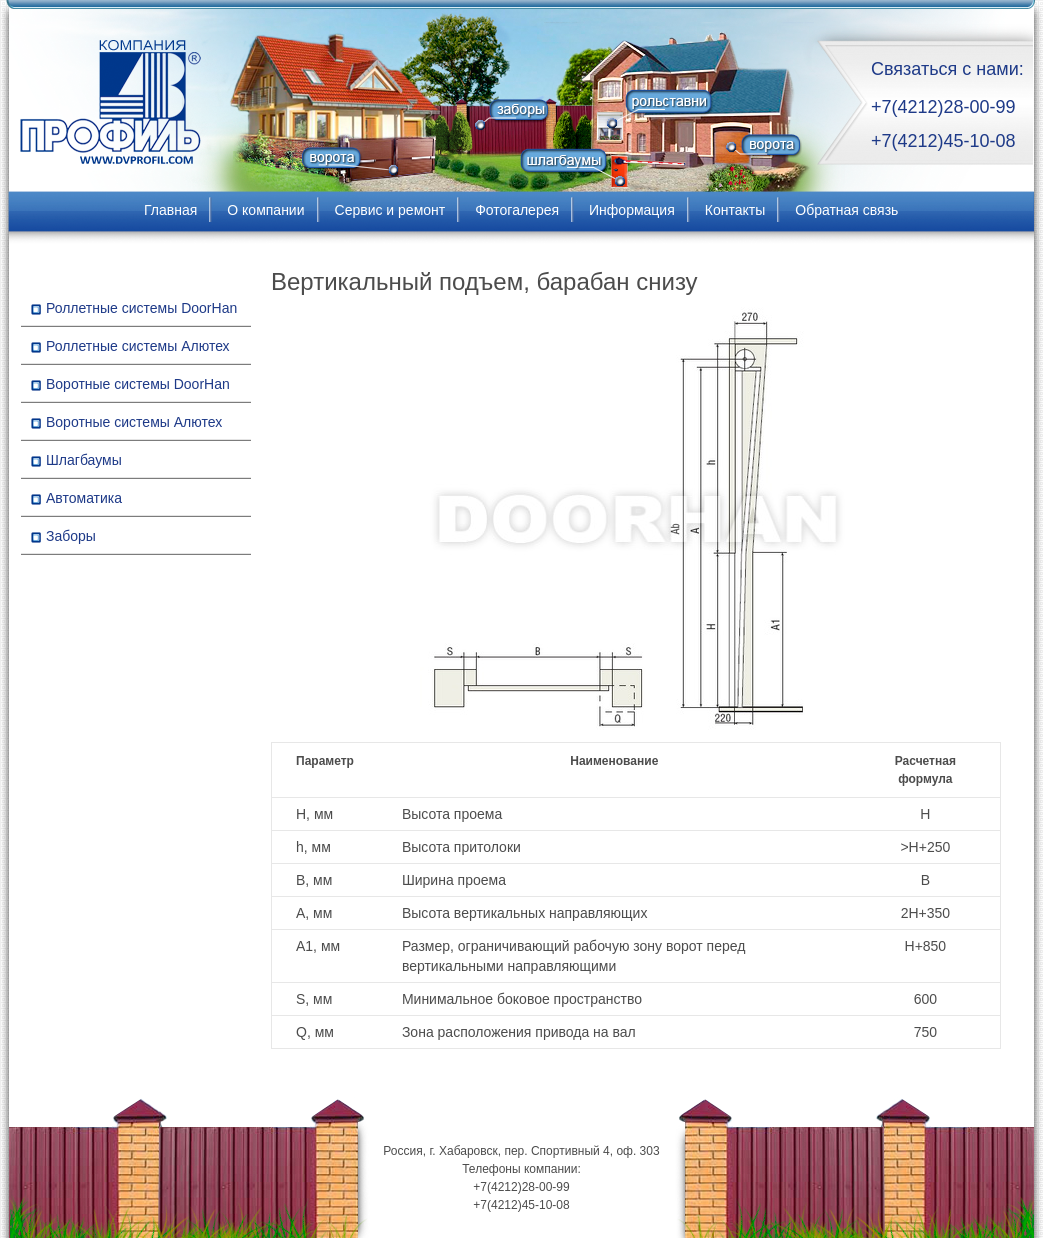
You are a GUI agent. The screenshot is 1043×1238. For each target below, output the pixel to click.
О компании (265, 210)
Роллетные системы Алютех (138, 346)
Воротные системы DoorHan (138, 384)
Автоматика (84, 498)
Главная (170, 210)
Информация (632, 210)
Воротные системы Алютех (134, 422)
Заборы (71, 536)
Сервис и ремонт (390, 210)
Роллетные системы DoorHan (141, 308)
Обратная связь (846, 210)
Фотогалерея (517, 210)
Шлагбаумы (84, 460)
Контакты (735, 210)
